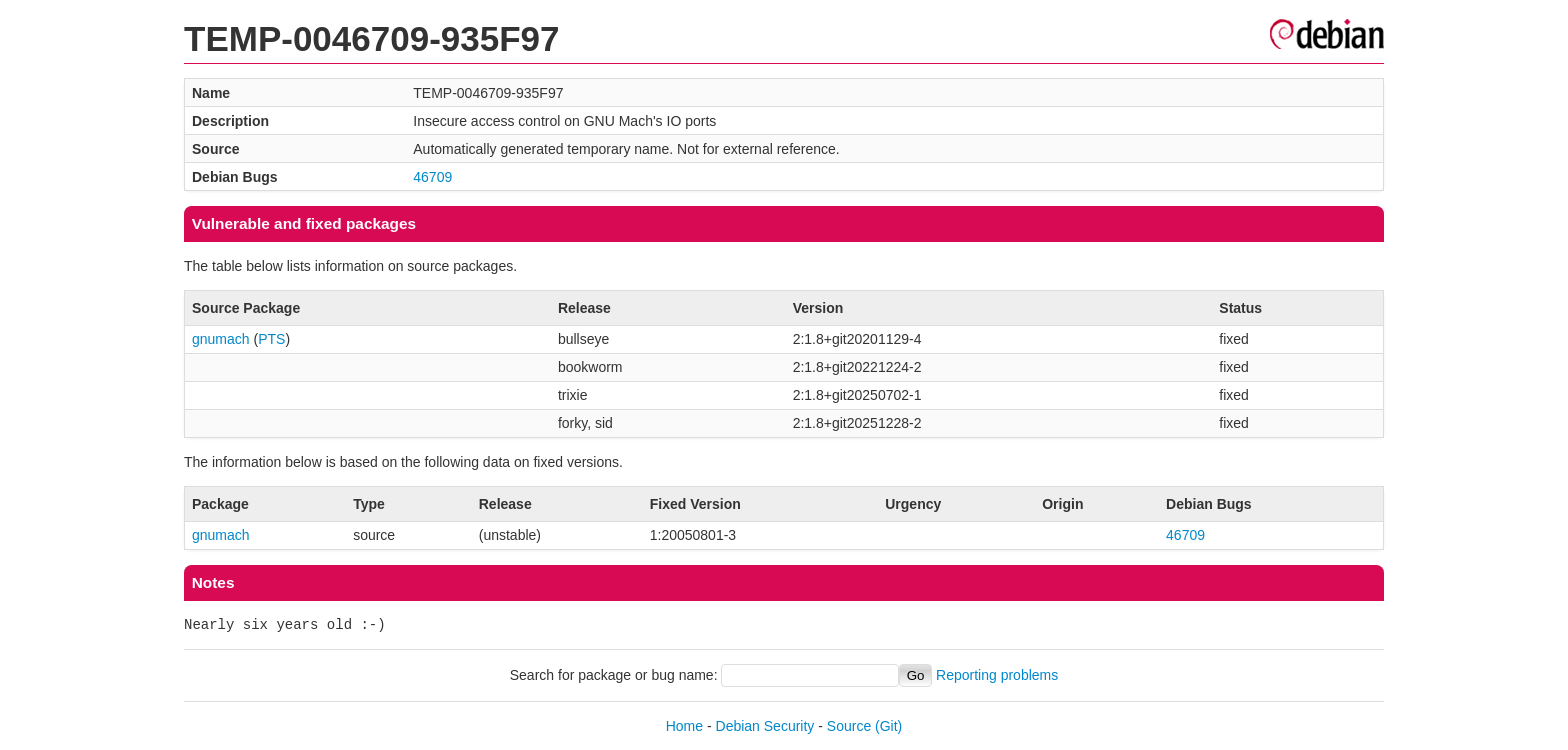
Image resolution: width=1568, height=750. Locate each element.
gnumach (221, 339)
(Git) (888, 726)
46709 (432, 177)
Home (684, 726)
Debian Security (765, 726)
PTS (271, 339)
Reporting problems (997, 675)
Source (849, 726)
